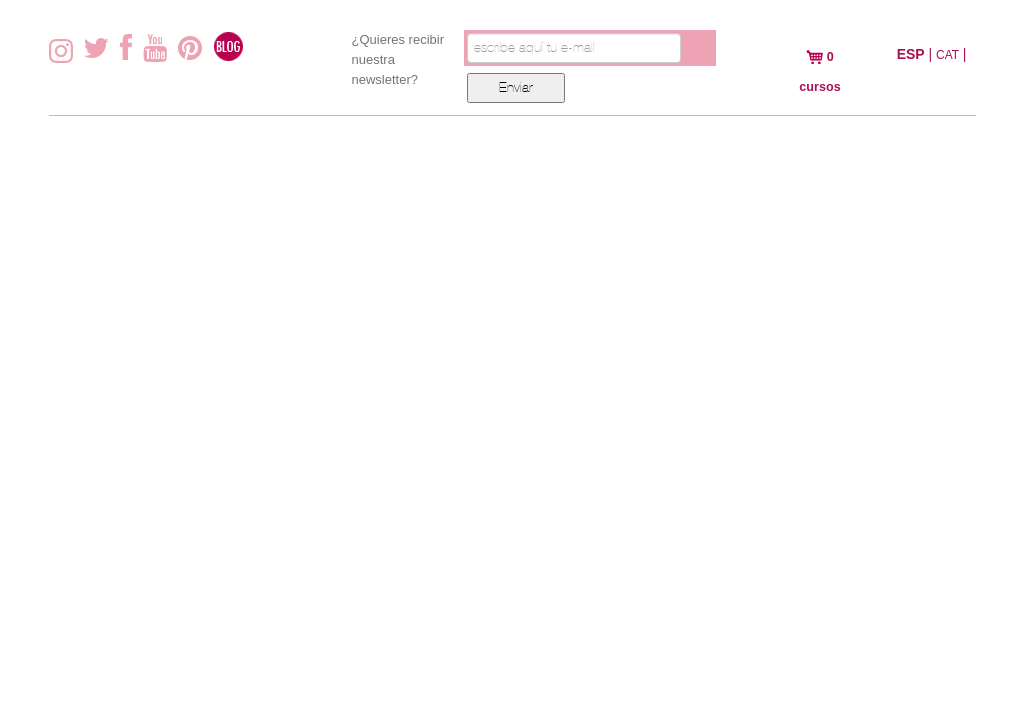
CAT (947, 55)
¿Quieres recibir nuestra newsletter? (398, 59)
